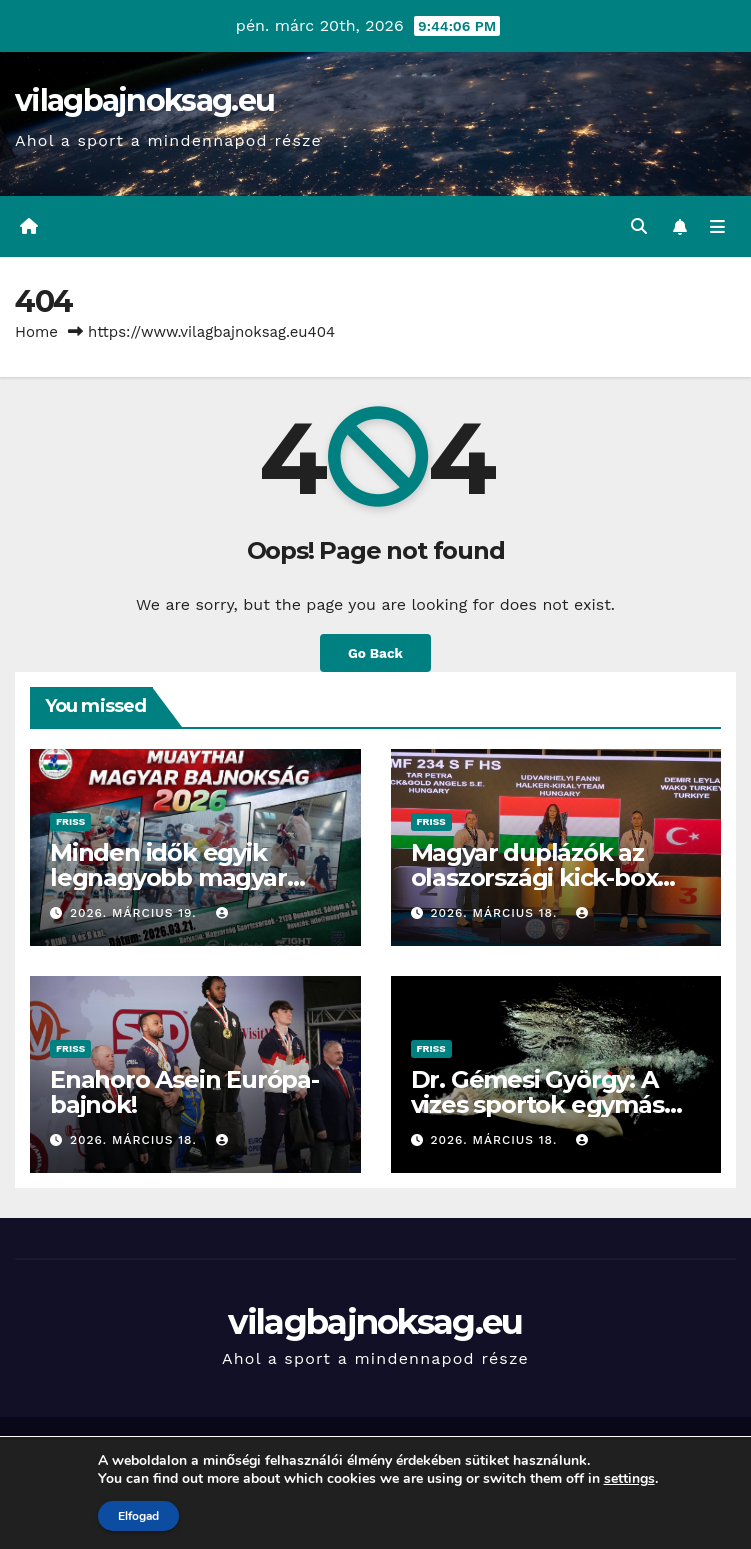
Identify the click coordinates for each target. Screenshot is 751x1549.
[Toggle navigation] (717, 227)
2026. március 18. (496, 913)
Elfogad (138, 1516)
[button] (639, 226)
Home (36, 332)
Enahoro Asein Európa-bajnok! (184, 1092)
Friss (70, 821)
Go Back (375, 653)
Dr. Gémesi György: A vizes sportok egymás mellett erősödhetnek (541, 1104)
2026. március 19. (136, 913)
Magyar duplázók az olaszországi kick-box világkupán (534, 877)
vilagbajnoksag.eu (144, 100)
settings (629, 1479)
